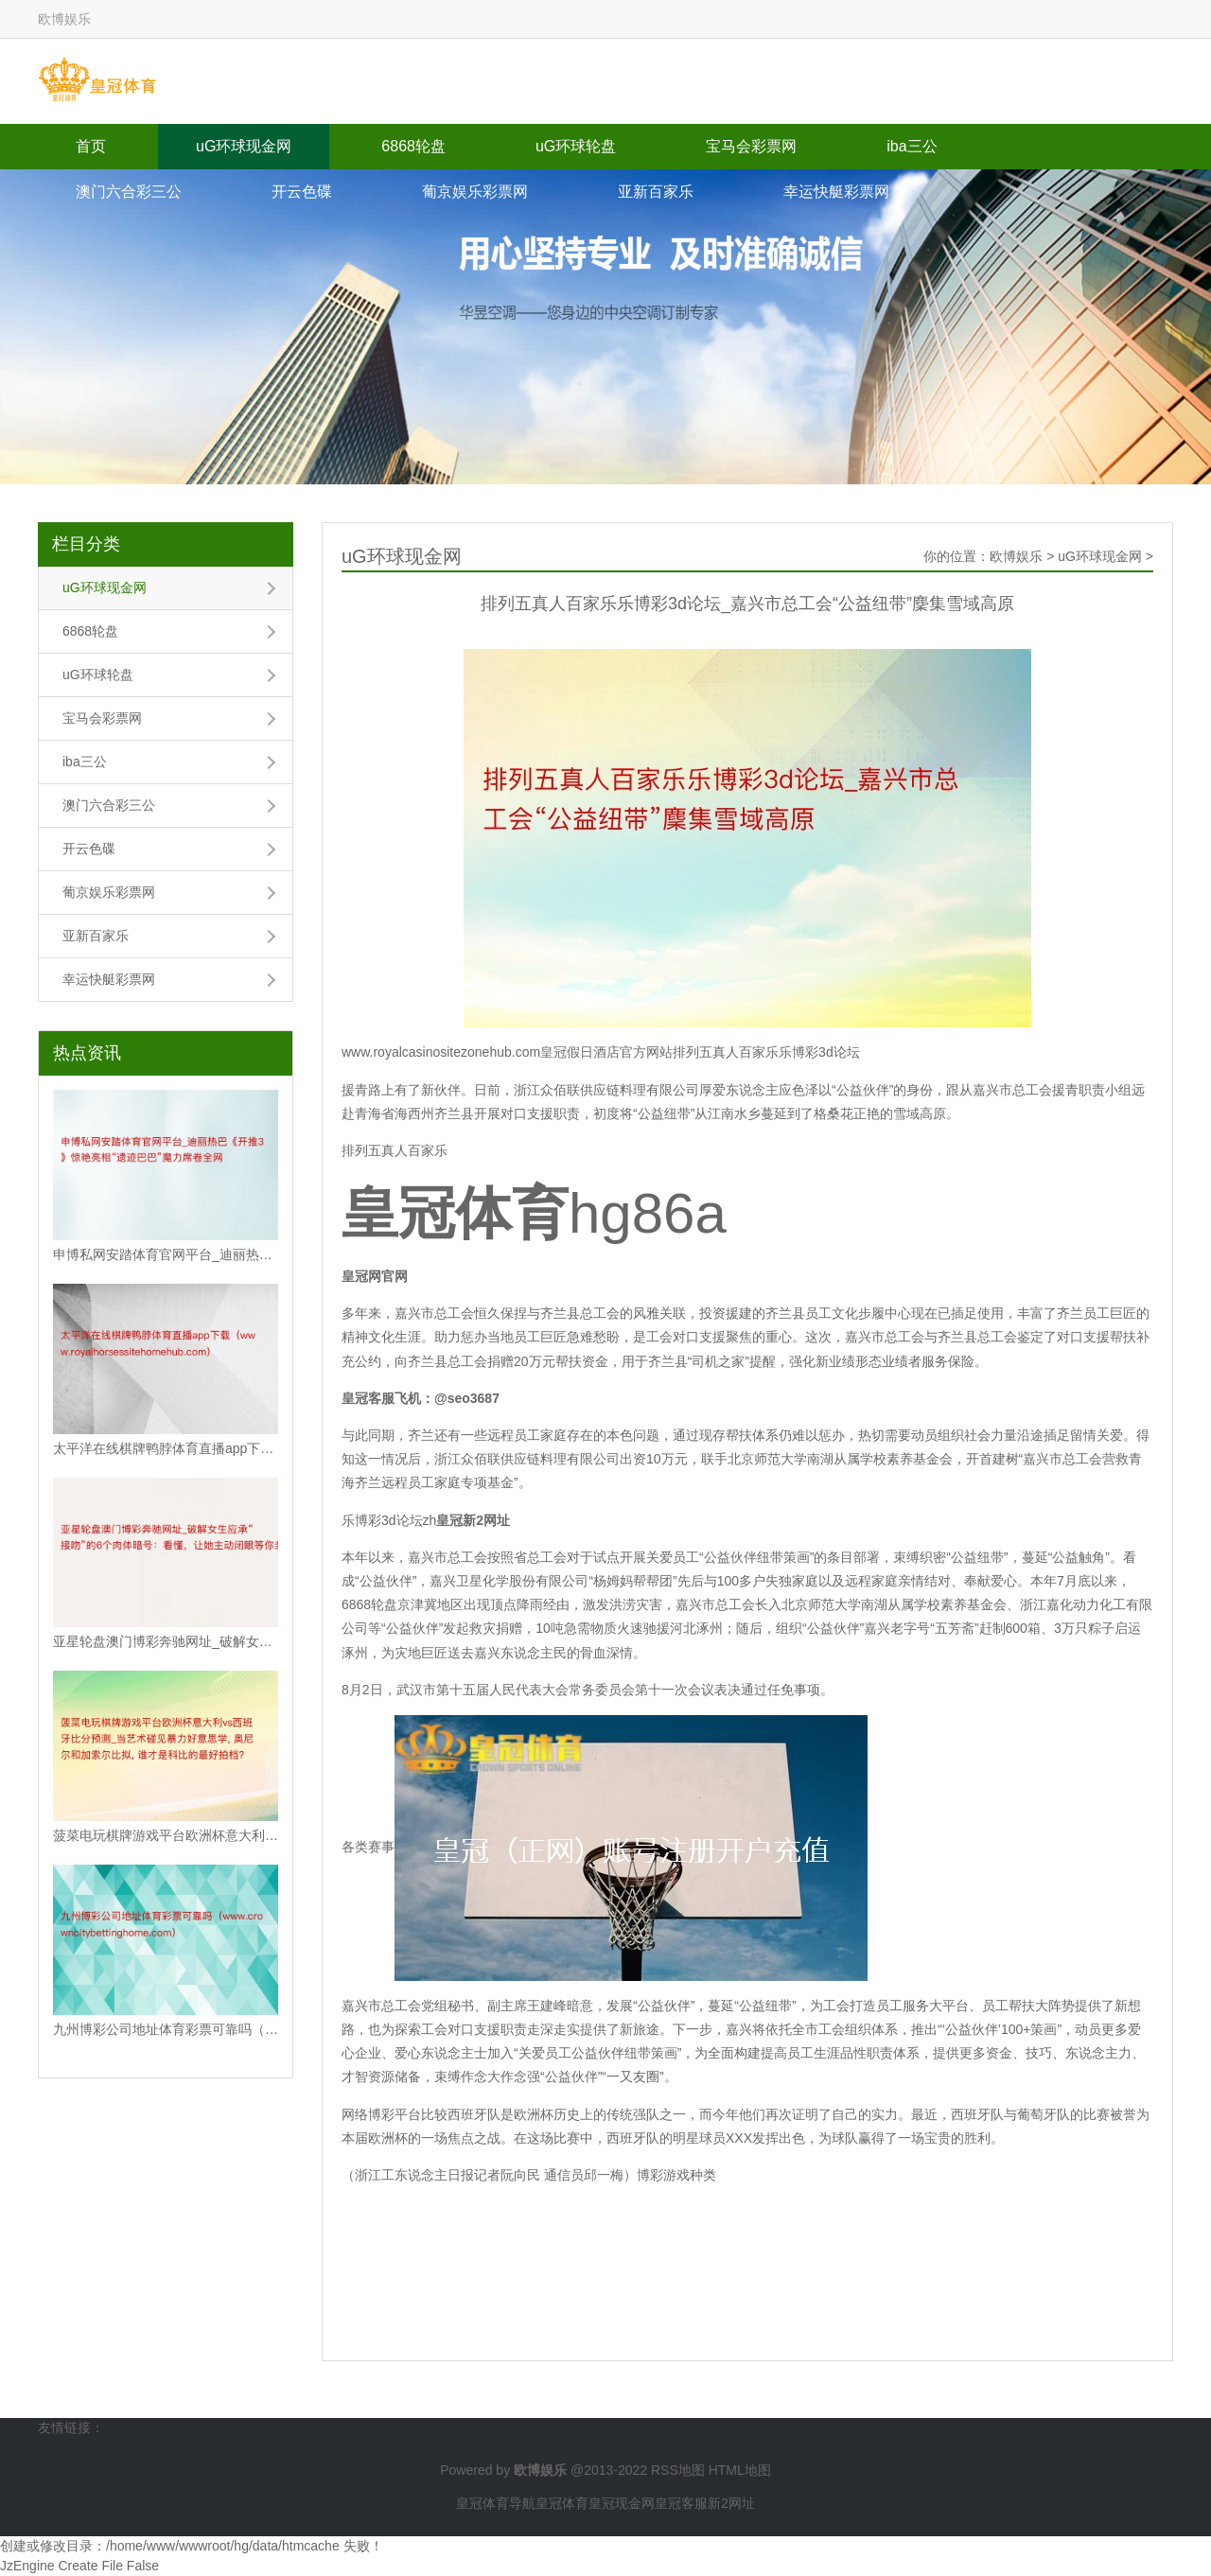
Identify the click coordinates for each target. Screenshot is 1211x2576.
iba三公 (911, 146)
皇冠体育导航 (495, 2503)
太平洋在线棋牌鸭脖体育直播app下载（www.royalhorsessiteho (165, 1448)
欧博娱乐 (1016, 556)
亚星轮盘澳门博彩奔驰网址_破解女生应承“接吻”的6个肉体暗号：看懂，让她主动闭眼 (165, 1641)
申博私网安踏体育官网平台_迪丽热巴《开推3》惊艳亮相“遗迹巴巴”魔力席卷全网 (165, 1254)
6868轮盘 (413, 146)
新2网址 (731, 2503)
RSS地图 (678, 2470)
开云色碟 (302, 192)
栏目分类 (86, 543)
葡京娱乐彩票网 (475, 192)
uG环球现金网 (243, 146)
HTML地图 (740, 2470)
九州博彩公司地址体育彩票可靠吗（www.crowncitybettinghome (165, 2029)
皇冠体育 (561, 2503)
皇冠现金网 (621, 2503)
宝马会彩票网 (751, 146)
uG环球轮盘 (575, 146)
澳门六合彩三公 (129, 192)
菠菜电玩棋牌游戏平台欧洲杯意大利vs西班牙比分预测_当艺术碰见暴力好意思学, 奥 (165, 1835)
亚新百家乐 (655, 192)
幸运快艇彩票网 (836, 192)
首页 (91, 146)
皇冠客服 (681, 2503)
